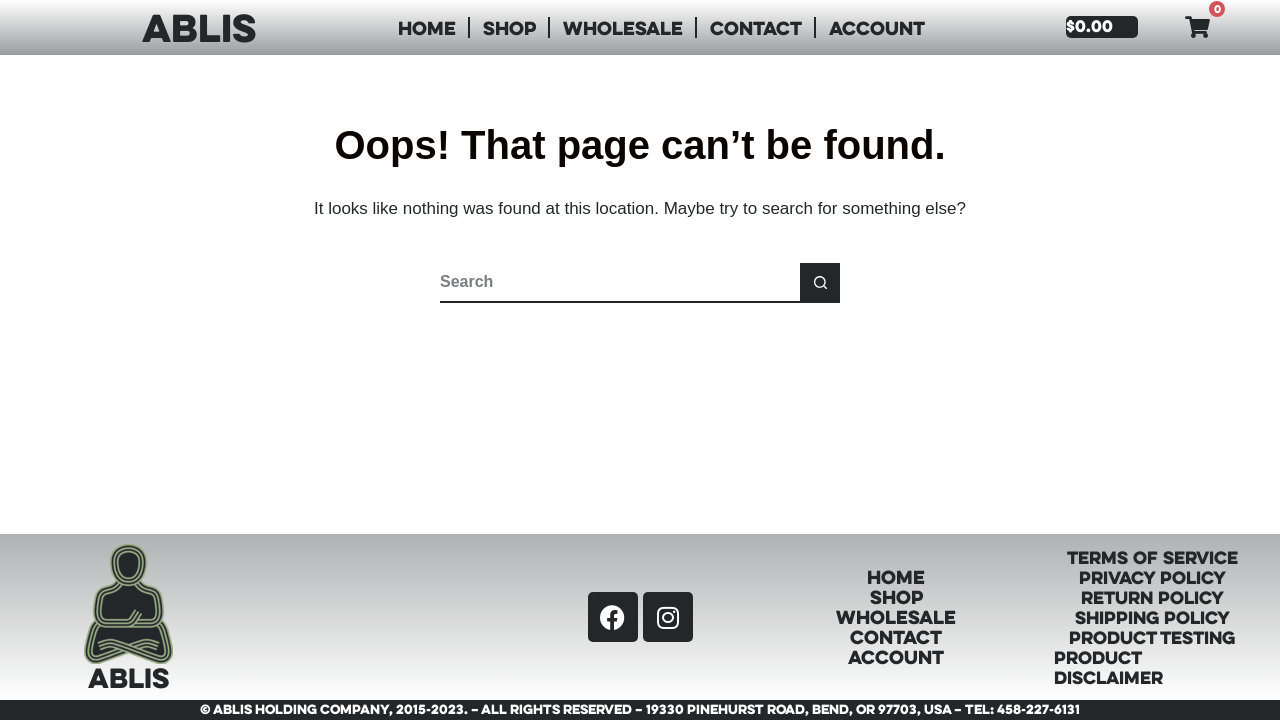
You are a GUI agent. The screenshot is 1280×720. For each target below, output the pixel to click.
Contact (756, 27)
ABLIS (199, 27)
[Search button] (820, 283)
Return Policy (1152, 597)
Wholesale (623, 27)
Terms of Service (1152, 557)
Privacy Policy (1152, 577)
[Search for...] (620, 283)
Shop (509, 27)
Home (427, 27)
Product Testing (1152, 637)
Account (877, 27)
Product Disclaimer (1108, 667)
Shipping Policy (1152, 617)
